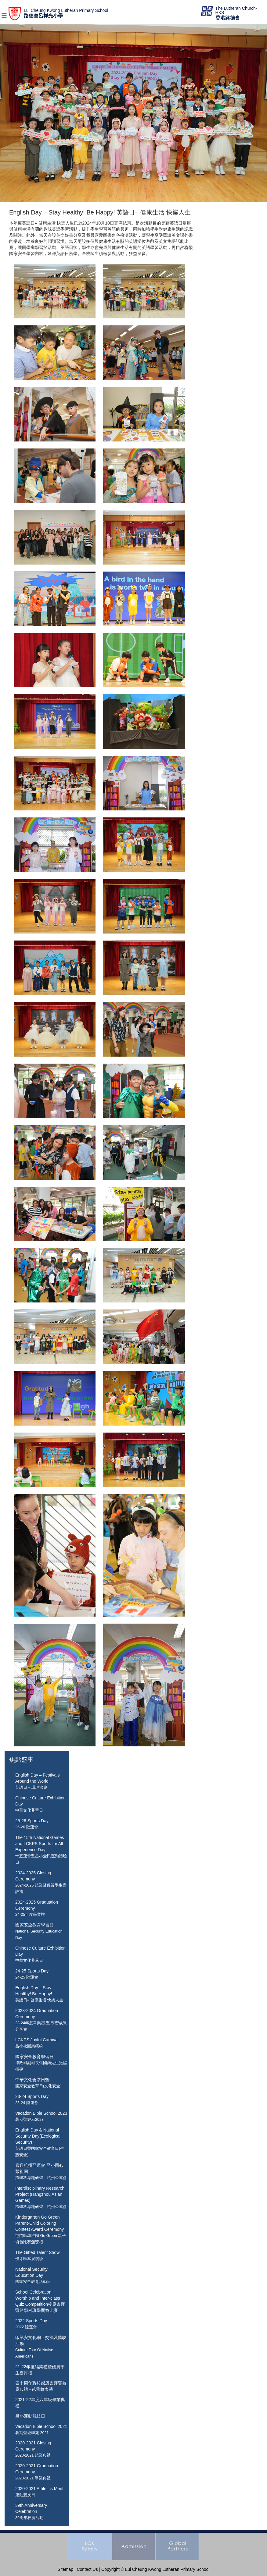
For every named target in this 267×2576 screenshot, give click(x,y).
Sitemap (65, 2569)
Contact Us (87, 2569)
